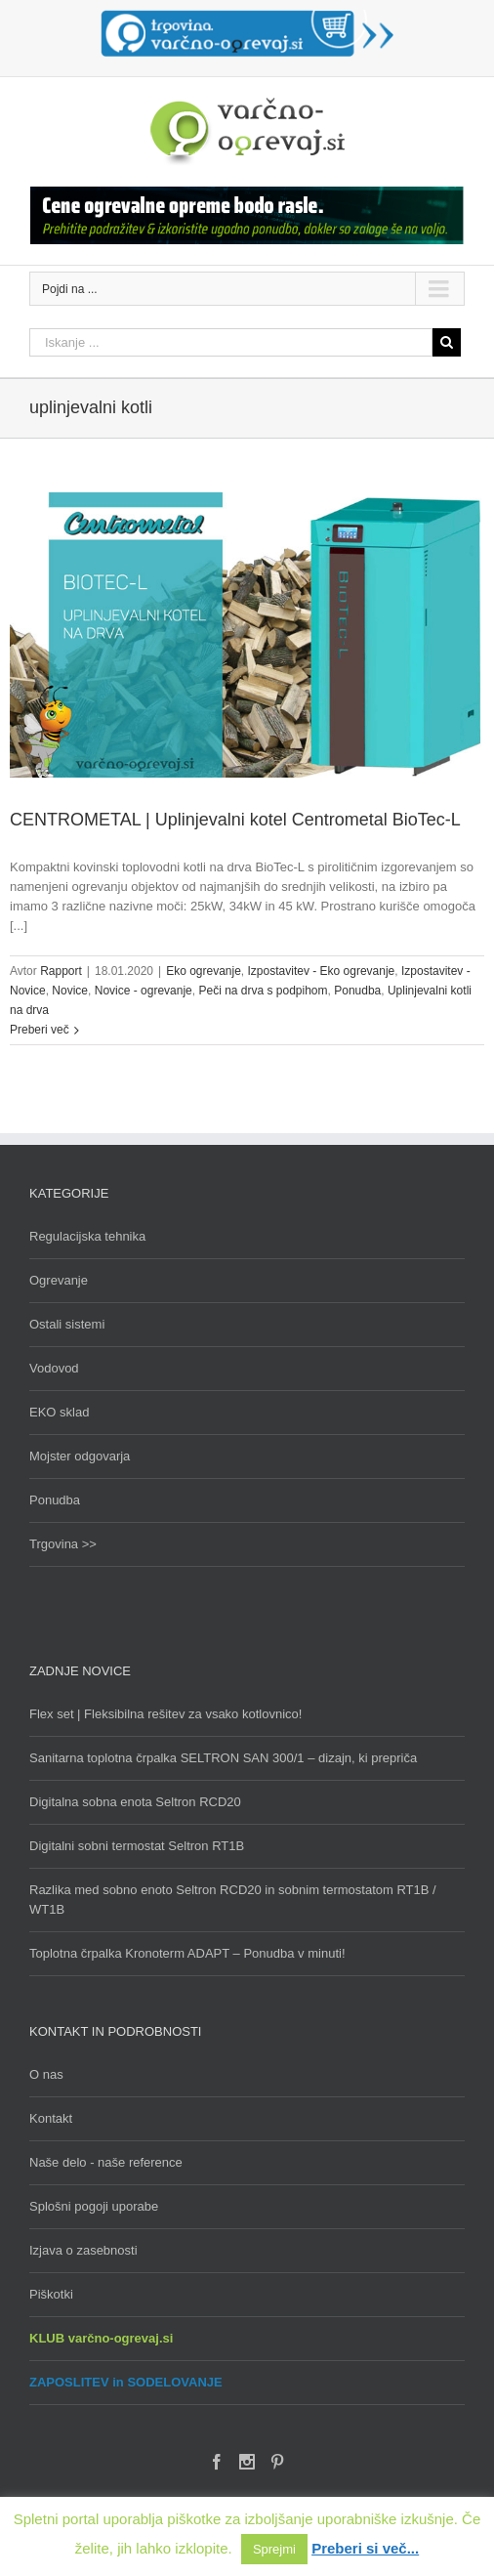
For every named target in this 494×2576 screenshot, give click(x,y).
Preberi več (39, 1029)
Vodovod (54, 1368)
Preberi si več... (365, 2548)
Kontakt (50, 2118)
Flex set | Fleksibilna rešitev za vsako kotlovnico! (165, 1714)
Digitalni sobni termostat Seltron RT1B (136, 1845)
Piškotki (51, 2294)
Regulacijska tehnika (87, 1236)
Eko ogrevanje (203, 971)
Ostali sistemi (66, 1324)
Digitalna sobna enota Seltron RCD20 (135, 1802)
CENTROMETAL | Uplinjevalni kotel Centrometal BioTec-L (235, 819)
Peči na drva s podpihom (262, 990)
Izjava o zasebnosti (83, 2250)
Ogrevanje (58, 1280)
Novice (70, 990)
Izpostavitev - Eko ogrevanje (321, 971)
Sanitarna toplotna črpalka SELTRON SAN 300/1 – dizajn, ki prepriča (223, 1758)
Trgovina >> (63, 1544)
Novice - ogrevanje (143, 990)
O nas (46, 2074)
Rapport (61, 971)
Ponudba (357, 990)
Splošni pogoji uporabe (93, 2206)
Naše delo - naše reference (106, 2162)
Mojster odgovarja (79, 1456)
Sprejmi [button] (274, 2549)
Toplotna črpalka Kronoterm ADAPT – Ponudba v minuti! (187, 1953)
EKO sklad (59, 1412)
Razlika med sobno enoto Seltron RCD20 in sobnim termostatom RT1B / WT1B (232, 1899)
